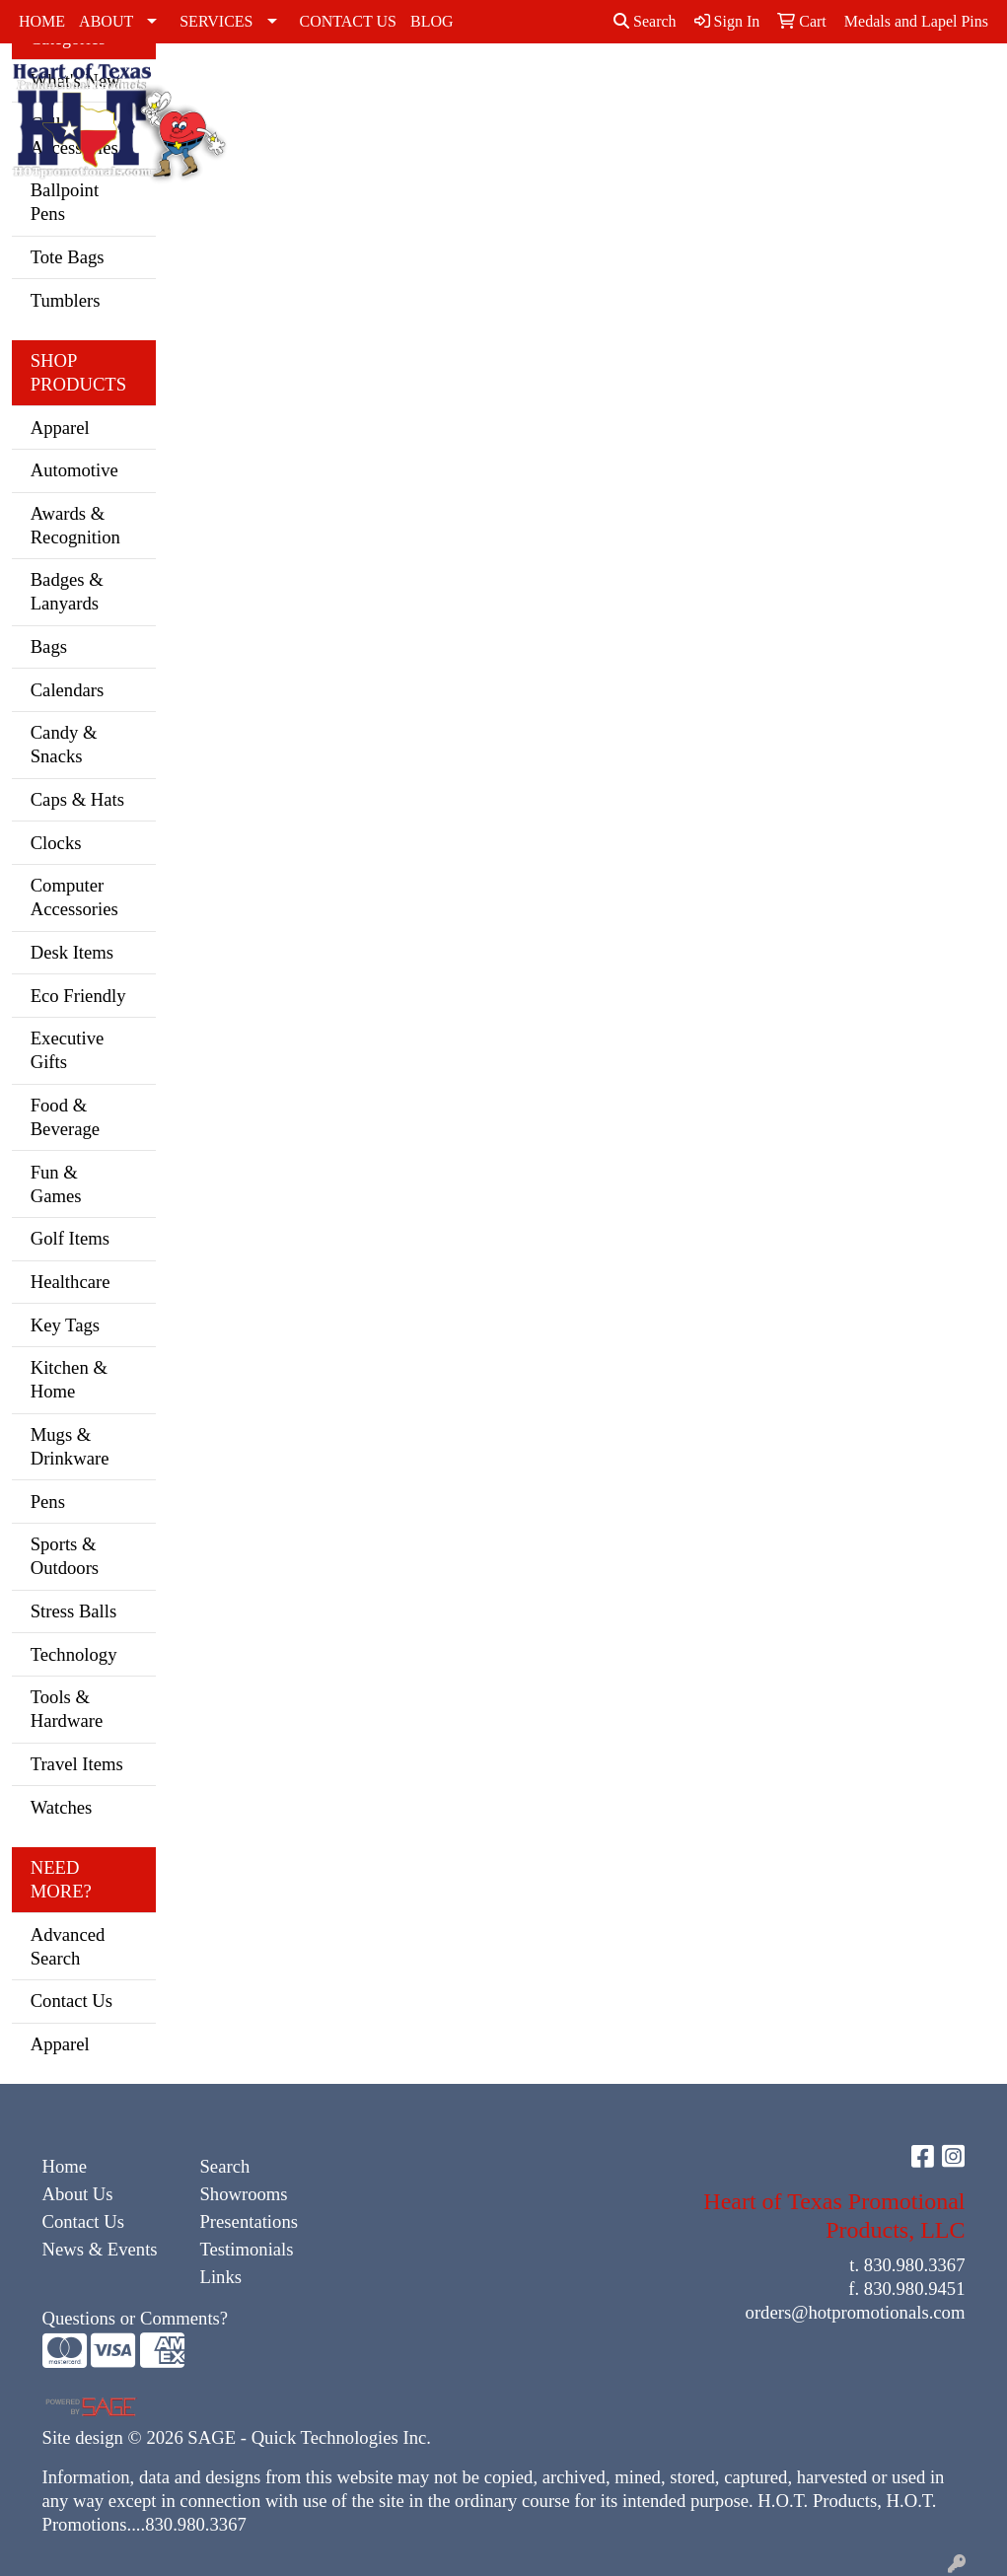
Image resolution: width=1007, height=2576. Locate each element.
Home (65, 2166)
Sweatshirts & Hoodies (843, 98)
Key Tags (65, 1325)
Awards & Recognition (75, 525)
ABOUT (106, 21)
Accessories (303, 86)
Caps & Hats (482, 110)
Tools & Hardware (67, 1708)
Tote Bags (68, 257)
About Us (77, 2193)
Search (645, 21)
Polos (764, 86)
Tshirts (926, 86)
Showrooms (243, 2193)
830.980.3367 (915, 2264)
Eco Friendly (78, 995)
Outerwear (689, 86)
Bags (49, 646)
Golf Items (70, 1238)
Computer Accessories (74, 897)
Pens (48, 1501)
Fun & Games (56, 1184)
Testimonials (246, 2249)
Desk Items (72, 952)
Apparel (60, 427)
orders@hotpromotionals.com (856, 2312)
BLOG (432, 21)
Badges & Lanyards (67, 591)
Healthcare (70, 1281)
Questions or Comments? (135, 2318)
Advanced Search (68, 1946)
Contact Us (71, 2000)
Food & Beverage (65, 1117)
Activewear (405, 86)
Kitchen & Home (69, 1379)
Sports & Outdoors (65, 1556)
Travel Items (77, 1763)
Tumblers (66, 300)
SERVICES (216, 21)
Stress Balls (74, 1611)
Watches (62, 1807)
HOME (42, 21)
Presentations (248, 2221)
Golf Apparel (604, 98)
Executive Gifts (68, 1050)
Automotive (74, 470)
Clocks (56, 842)
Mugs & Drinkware (70, 1446)
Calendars (68, 690)
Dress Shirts (538, 98)
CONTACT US (348, 21)
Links (220, 2276)
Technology (74, 1654)
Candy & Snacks (64, 744)
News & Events (100, 2249)
